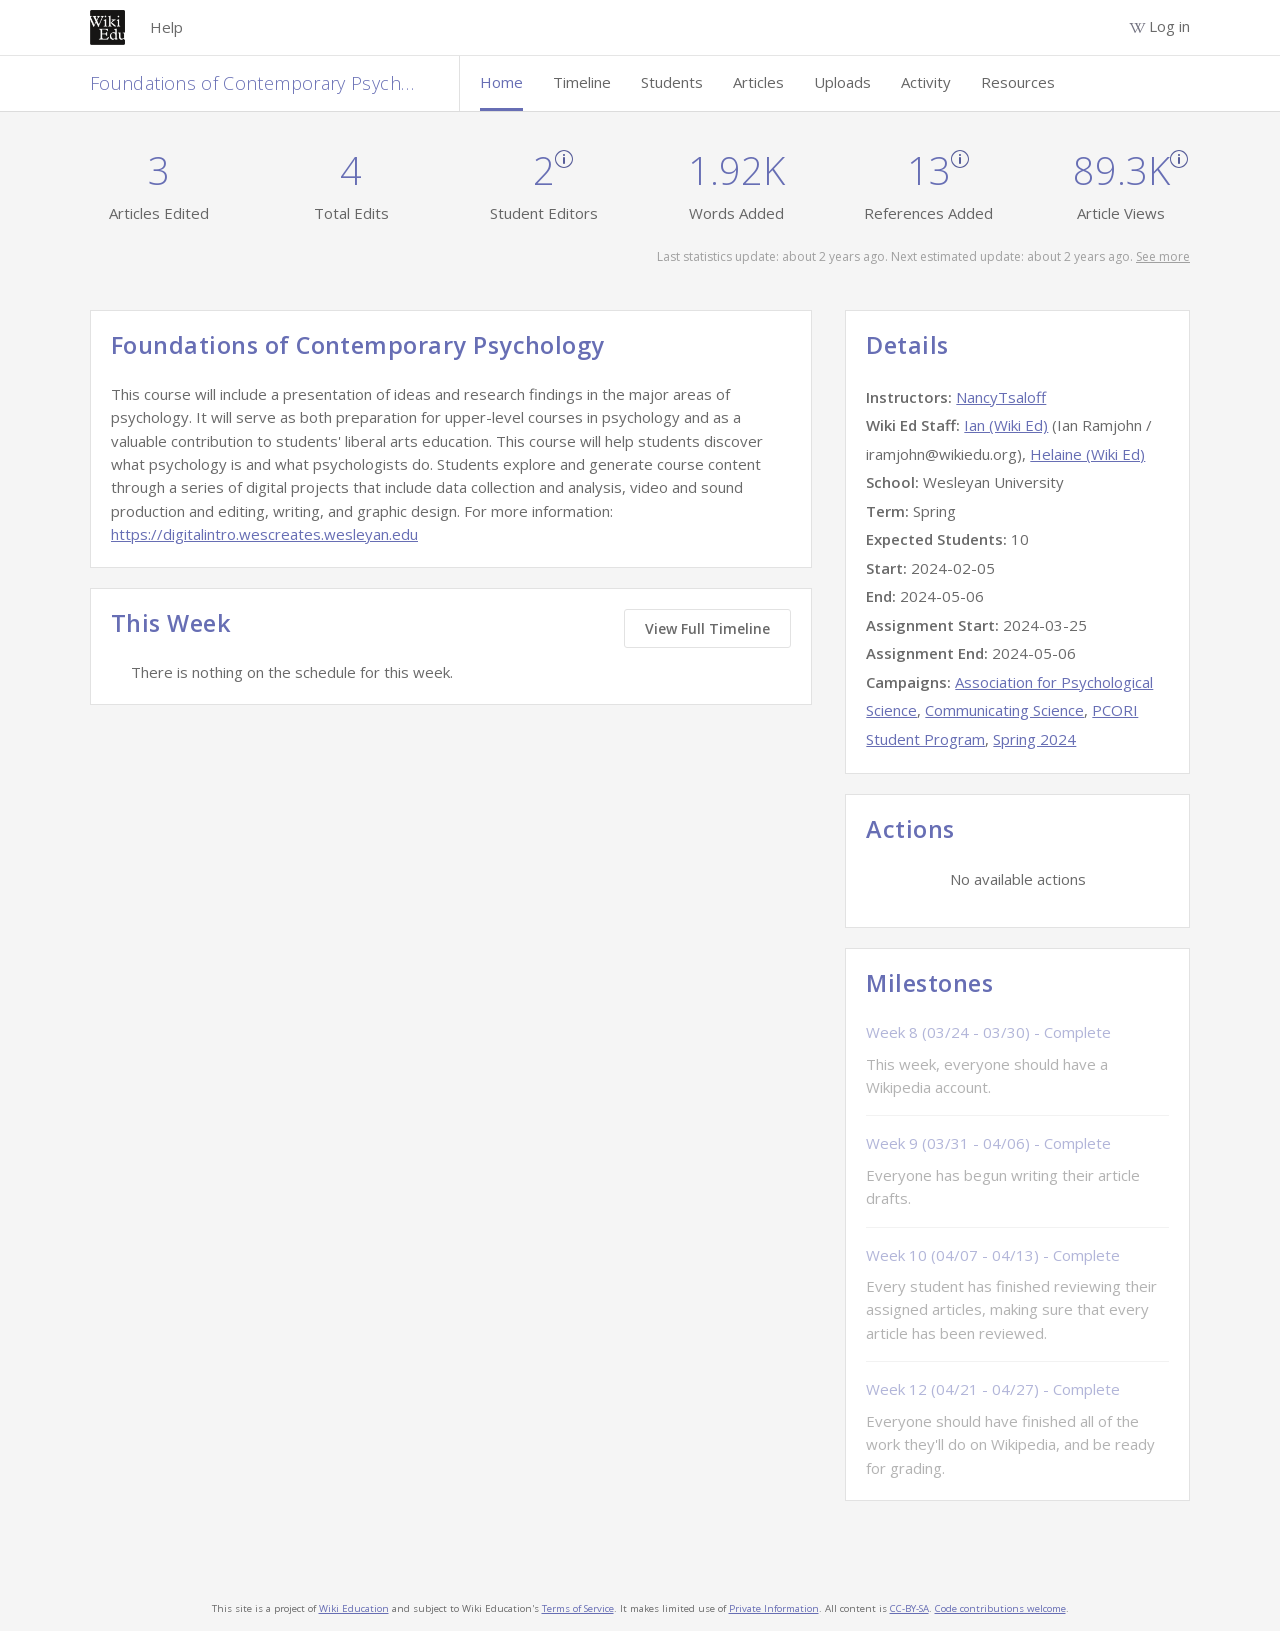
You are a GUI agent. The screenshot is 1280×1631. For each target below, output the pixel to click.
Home (501, 82)
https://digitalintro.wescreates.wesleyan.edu (264, 534)
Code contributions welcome (1000, 1608)
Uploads (842, 82)
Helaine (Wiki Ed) (1087, 454)
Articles (758, 82)
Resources (1018, 82)
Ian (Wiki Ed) (1006, 425)
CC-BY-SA (909, 1608)
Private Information (774, 1608)
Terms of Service (578, 1608)
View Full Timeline (707, 628)
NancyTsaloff (1001, 397)
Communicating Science (1004, 710)
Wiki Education (354, 1608)
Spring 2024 (1034, 739)
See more (1163, 256)
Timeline (582, 82)
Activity (926, 82)
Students (672, 82)
